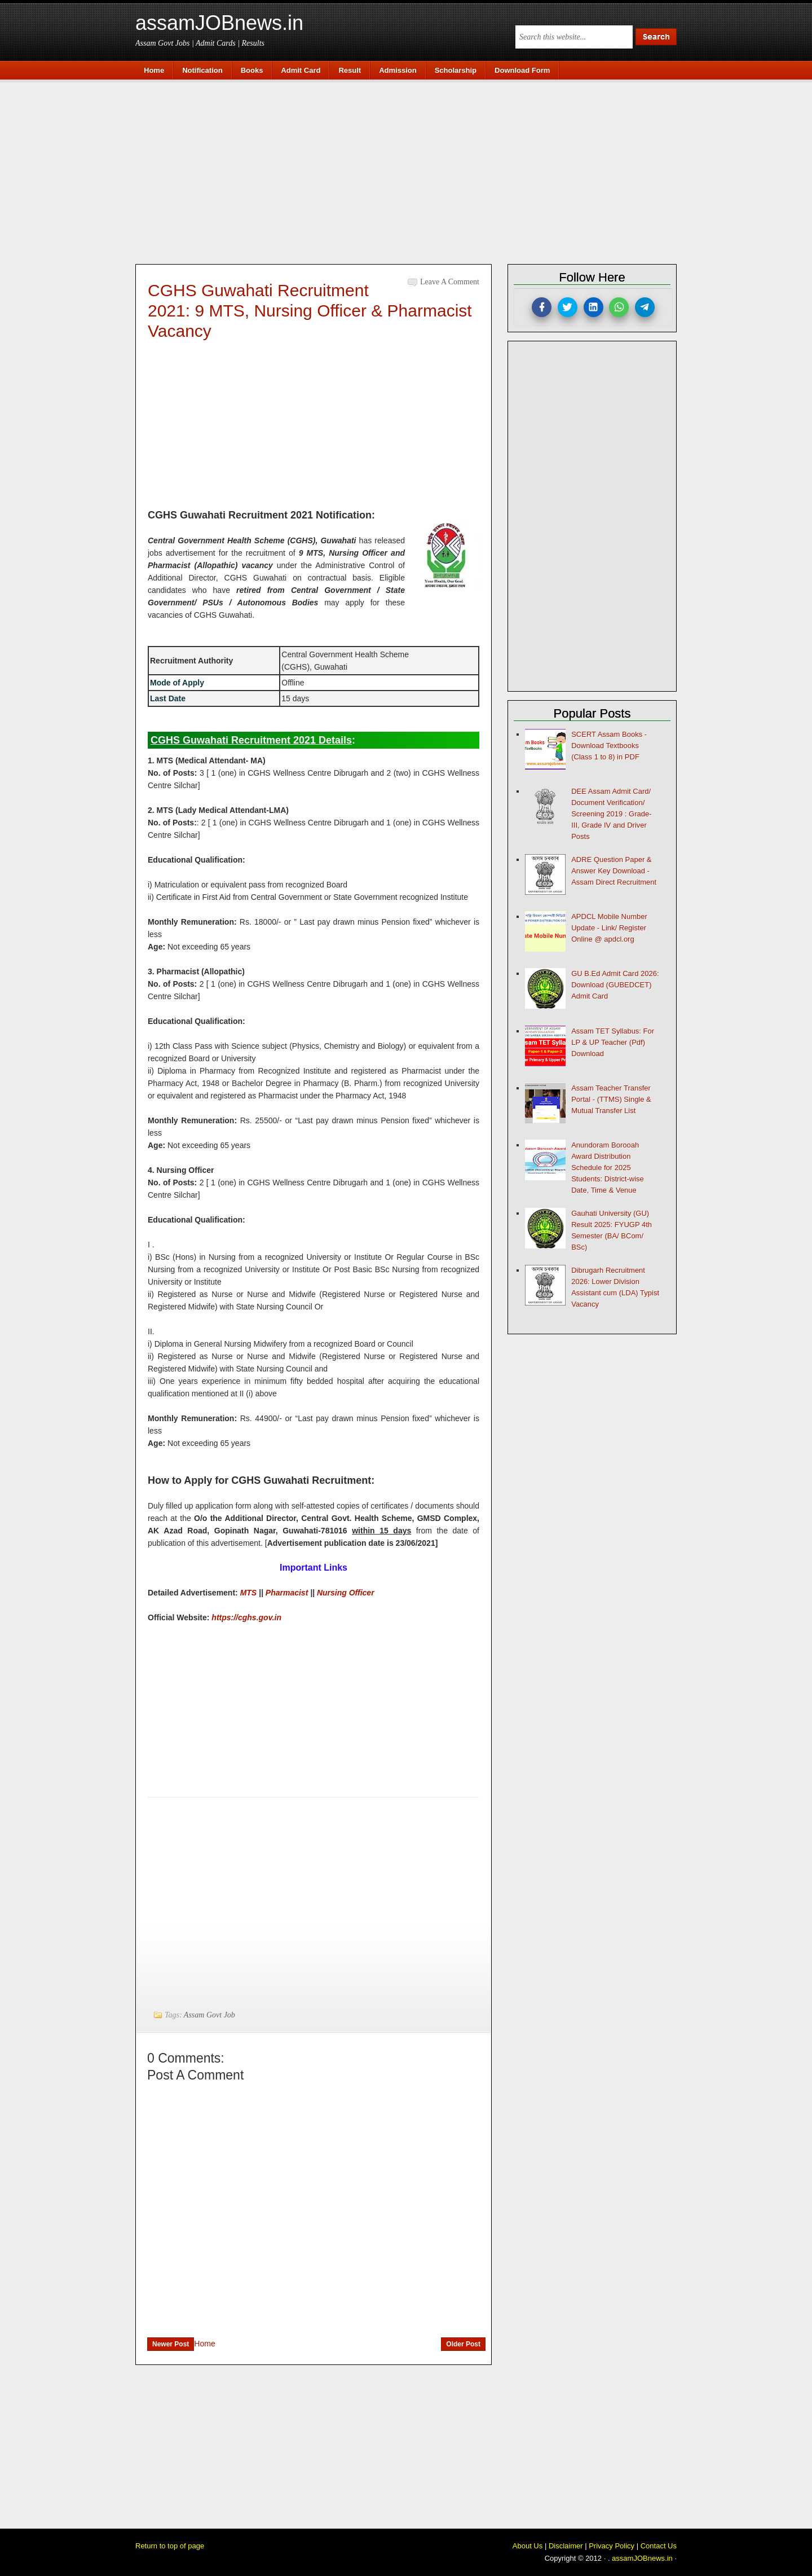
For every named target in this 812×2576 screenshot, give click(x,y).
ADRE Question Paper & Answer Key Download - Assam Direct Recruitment (613, 870)
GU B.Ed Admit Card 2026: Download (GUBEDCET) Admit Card (615, 984)
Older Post (463, 2344)
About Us (527, 2546)
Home (204, 2343)
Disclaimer (566, 2546)
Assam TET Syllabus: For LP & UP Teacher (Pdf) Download (612, 1042)
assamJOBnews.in (219, 22)
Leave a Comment (449, 282)
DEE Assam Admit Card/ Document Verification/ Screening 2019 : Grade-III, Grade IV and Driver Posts (611, 814)
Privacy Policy (611, 2546)
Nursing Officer (345, 1592)
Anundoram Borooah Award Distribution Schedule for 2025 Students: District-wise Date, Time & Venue (607, 1167)
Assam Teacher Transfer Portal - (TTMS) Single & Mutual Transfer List (611, 1099)
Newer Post (170, 2344)
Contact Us (659, 2546)
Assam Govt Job (209, 2015)
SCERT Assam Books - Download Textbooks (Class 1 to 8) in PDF (609, 745)
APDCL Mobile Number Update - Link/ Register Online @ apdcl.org (609, 927)
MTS (248, 1592)
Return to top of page (169, 2546)
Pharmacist (287, 1592)
